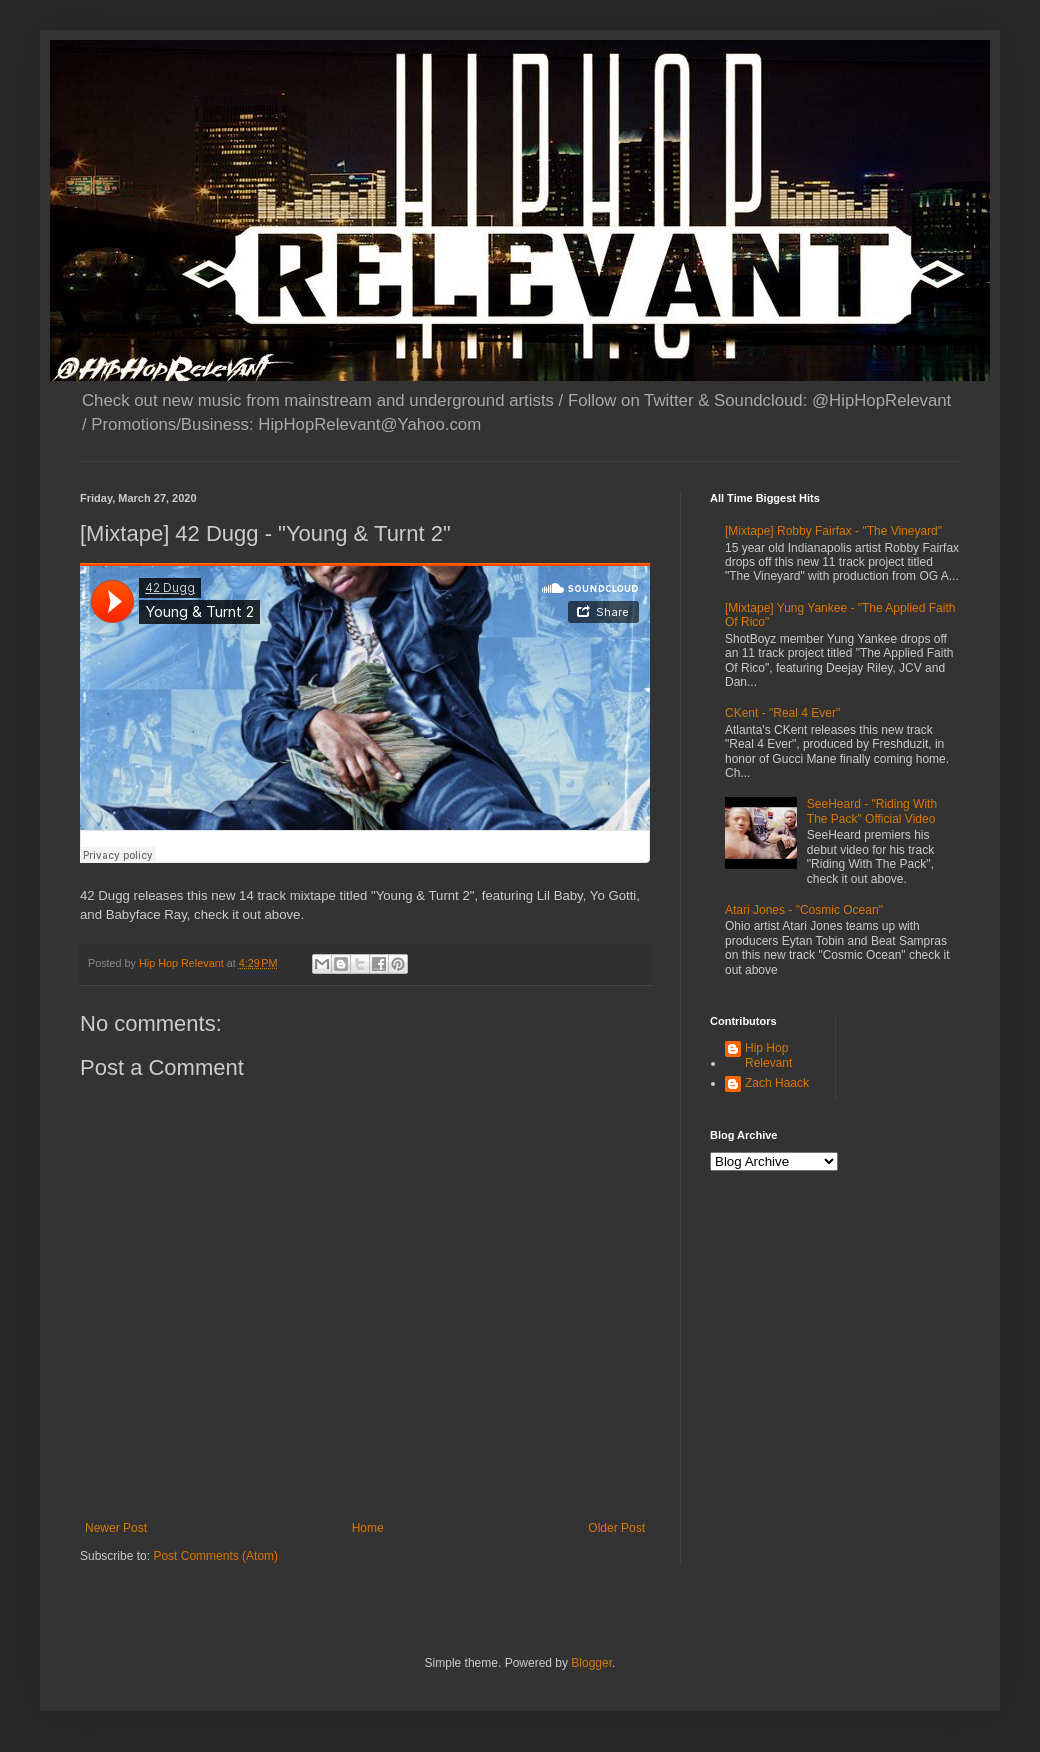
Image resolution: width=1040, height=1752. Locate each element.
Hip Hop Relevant (768, 1055)
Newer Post (116, 1528)
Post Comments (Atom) (215, 1556)
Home (368, 1528)
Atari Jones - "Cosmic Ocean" (804, 910)
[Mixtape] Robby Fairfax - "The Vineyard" (833, 531)
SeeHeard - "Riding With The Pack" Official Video (872, 811)
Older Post (616, 1528)
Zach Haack (777, 1083)
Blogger (591, 1663)
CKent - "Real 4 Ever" (782, 713)
